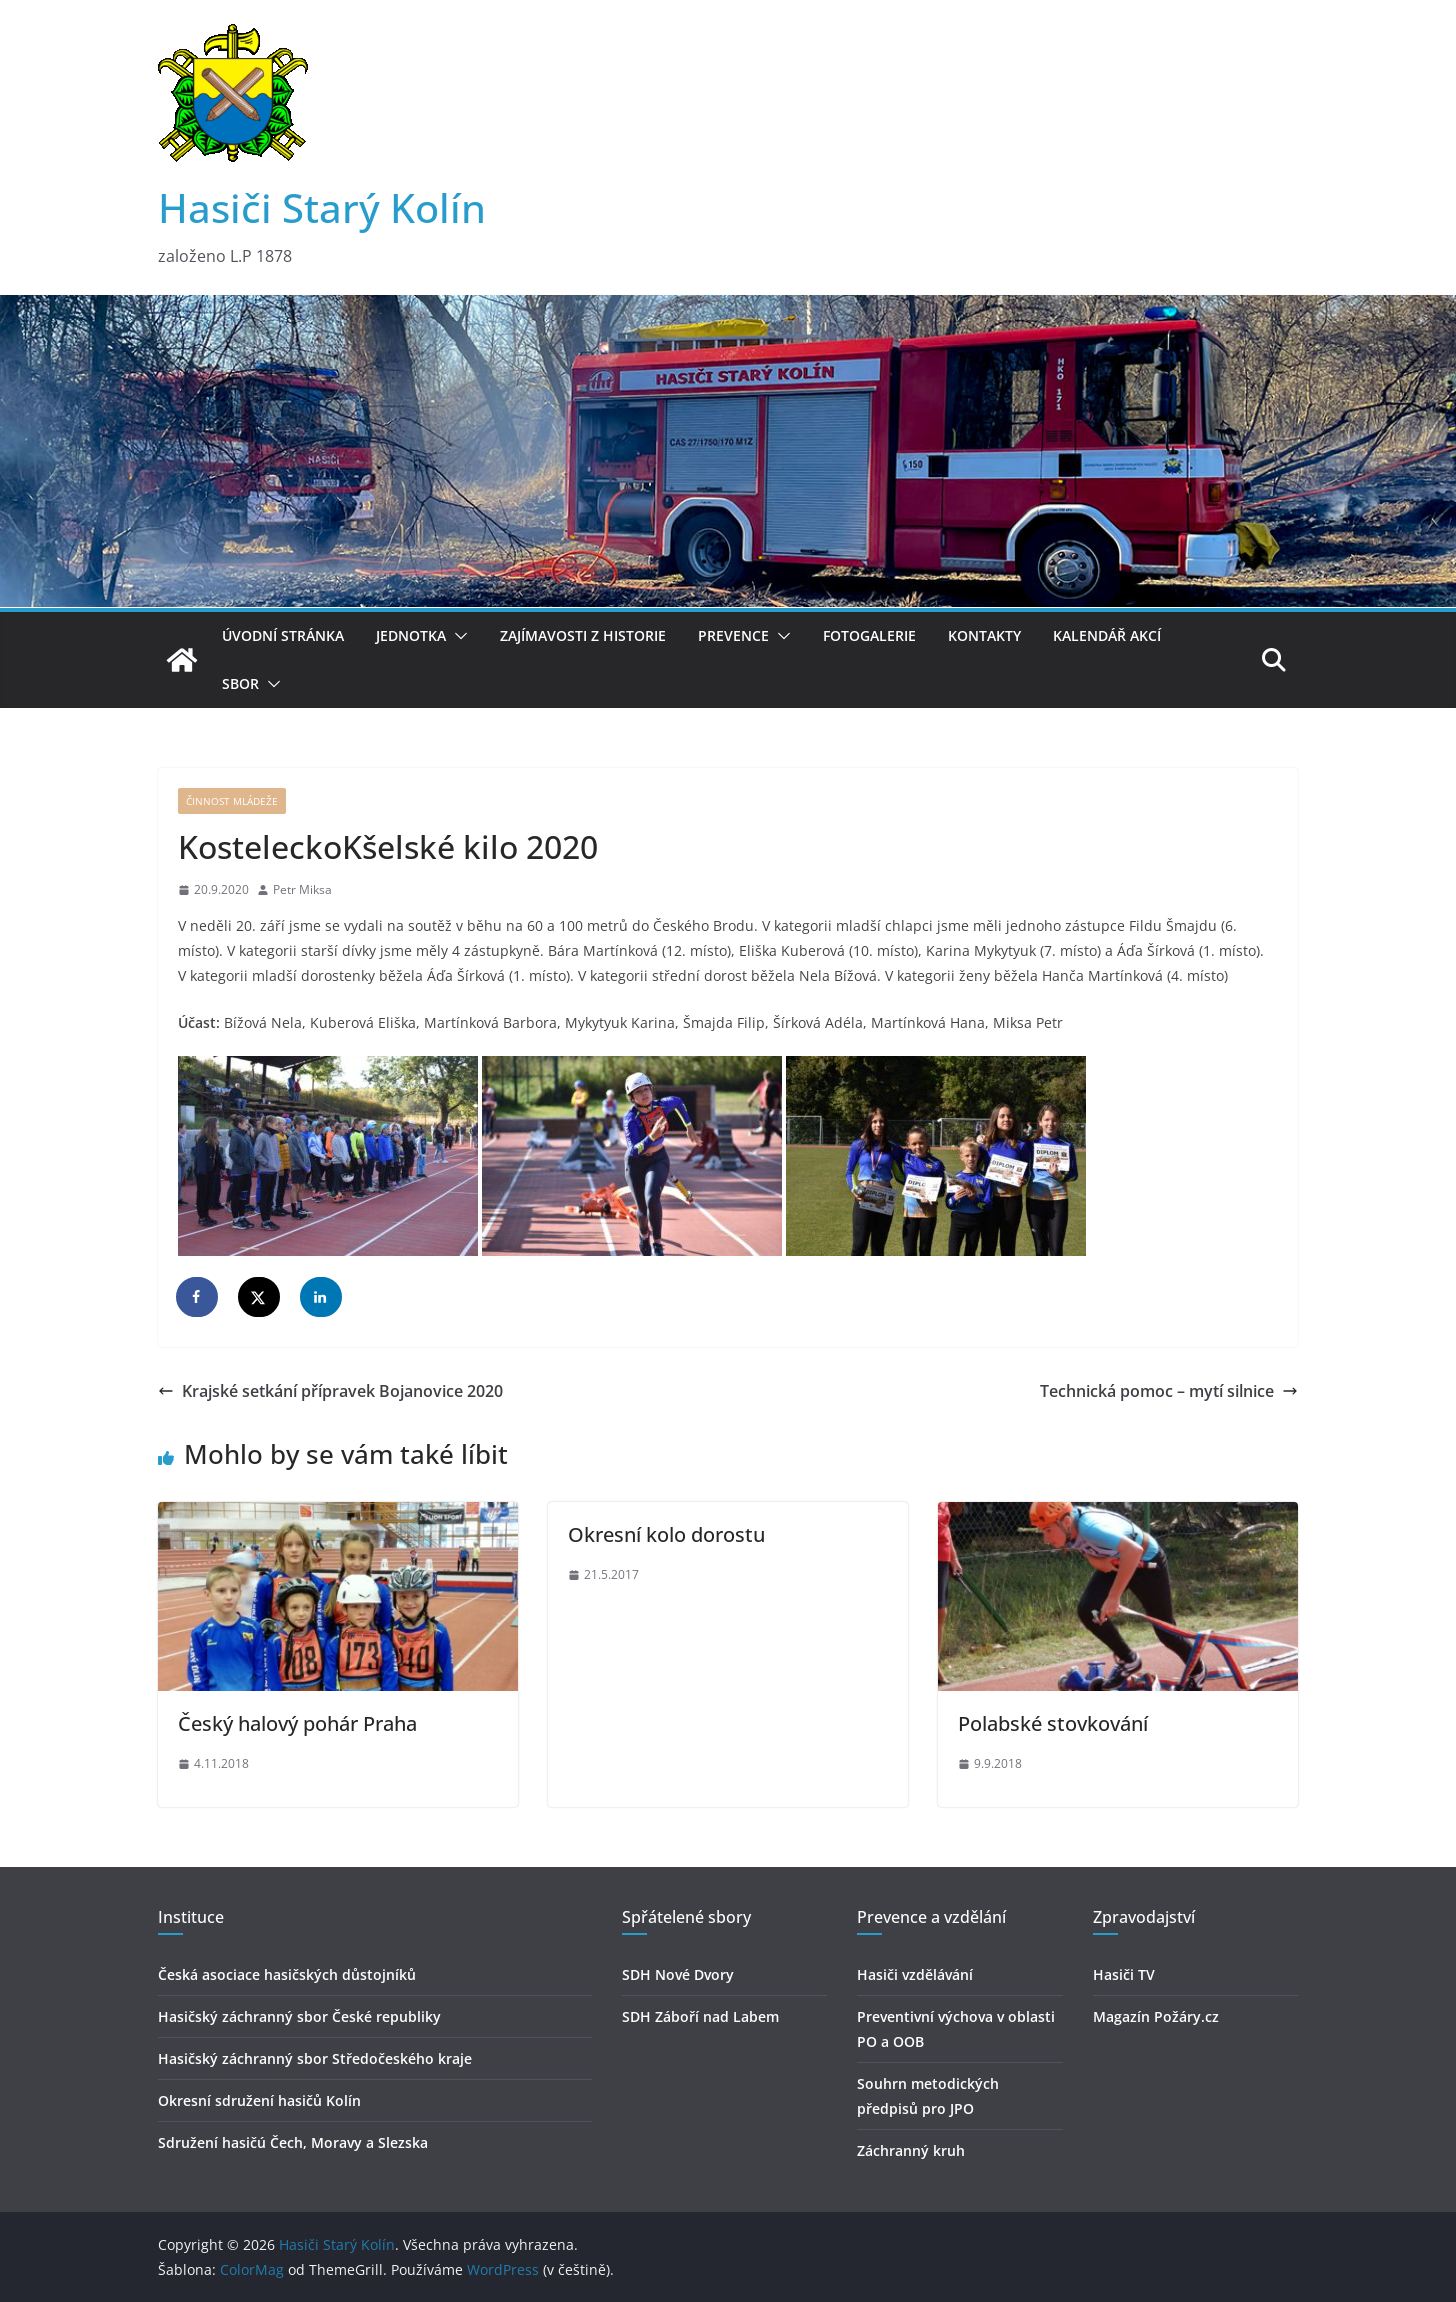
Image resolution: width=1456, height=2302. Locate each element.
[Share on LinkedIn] (322, 1297)
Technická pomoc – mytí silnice (1169, 1391)
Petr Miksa (302, 889)
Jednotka (411, 635)
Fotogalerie (869, 635)
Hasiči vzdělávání (915, 1974)
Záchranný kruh (911, 2150)
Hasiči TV (1124, 1974)
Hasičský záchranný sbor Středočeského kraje (315, 2058)
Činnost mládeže (232, 801)
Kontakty (984, 635)
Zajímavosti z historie (583, 635)
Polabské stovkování (1053, 1723)
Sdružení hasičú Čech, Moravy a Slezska (293, 2142)
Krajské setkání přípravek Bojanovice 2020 (330, 1391)
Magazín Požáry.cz (1156, 2016)
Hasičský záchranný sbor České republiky (299, 2016)
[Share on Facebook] (198, 1297)
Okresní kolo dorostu (666, 1534)
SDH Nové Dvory (678, 1974)
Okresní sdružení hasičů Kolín (259, 2100)
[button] (457, 636)
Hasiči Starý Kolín (322, 207)
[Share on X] (260, 1297)
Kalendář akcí (1107, 635)
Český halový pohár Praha (297, 1723)
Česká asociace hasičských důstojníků (287, 1974)
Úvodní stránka (283, 635)
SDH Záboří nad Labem (700, 2016)
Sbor (240, 683)
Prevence (733, 635)
